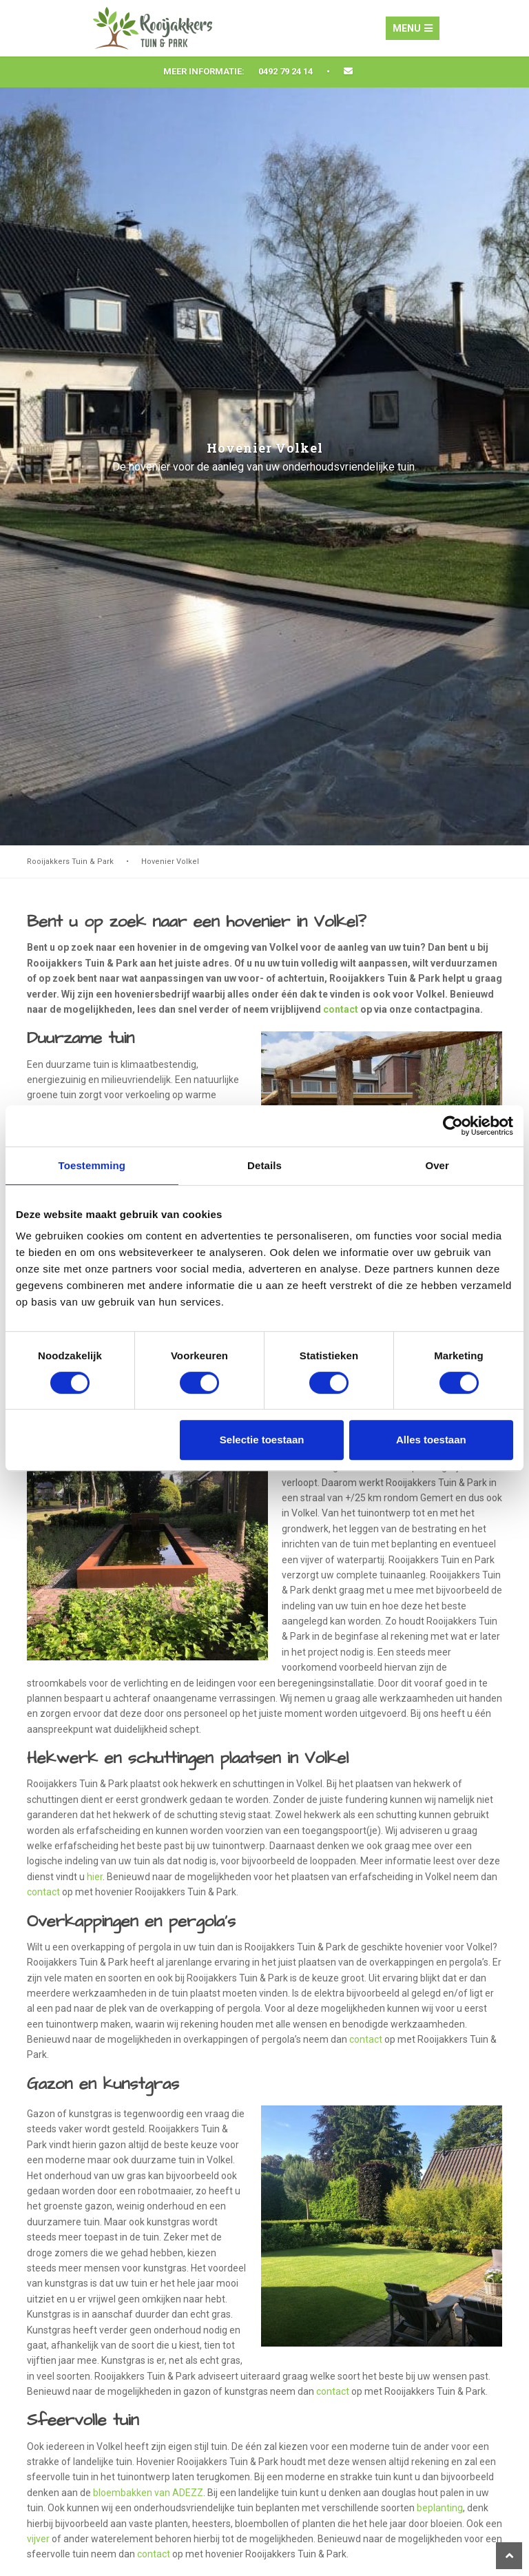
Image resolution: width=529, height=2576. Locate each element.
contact (340, 1009)
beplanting (440, 2507)
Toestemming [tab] (92, 1165)
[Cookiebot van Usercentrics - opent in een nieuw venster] (453, 1125)
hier (95, 1876)
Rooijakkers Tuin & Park (70, 861)
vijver (38, 2538)
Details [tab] (264, 1165)
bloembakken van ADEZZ (148, 2492)
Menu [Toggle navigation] (413, 28)
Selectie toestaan (262, 1439)
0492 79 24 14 (285, 71)
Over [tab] (437, 1165)
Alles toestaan (431, 1439)
